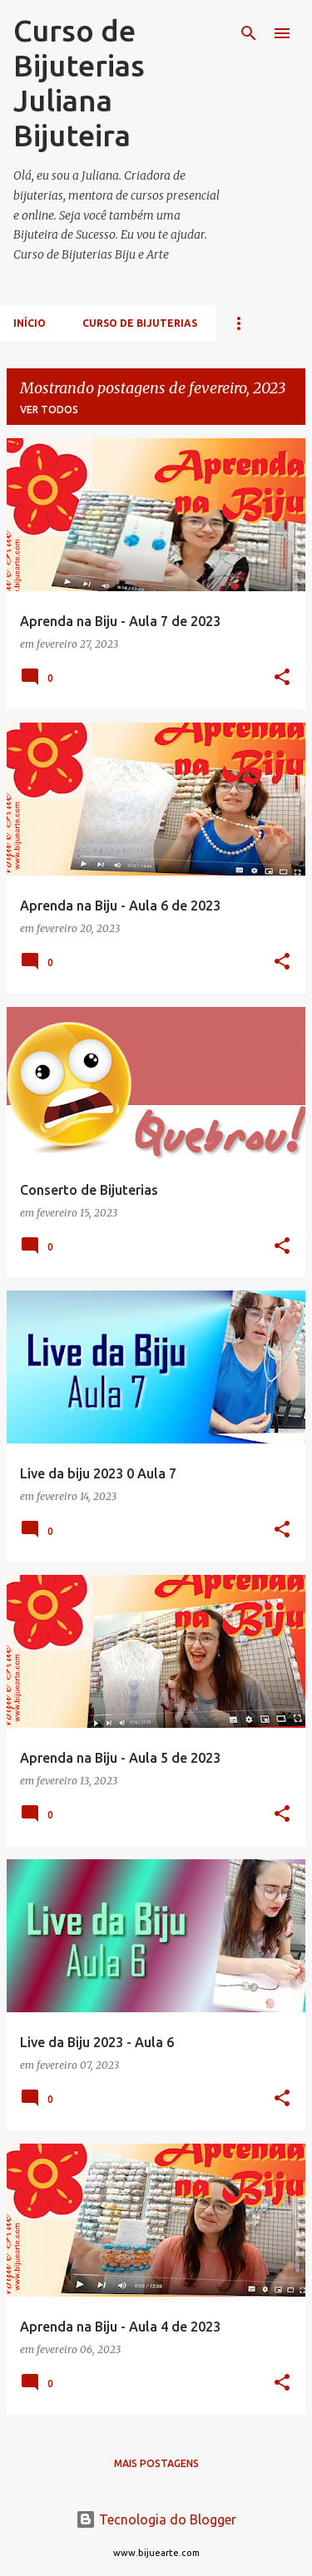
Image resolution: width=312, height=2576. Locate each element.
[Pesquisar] (249, 33)
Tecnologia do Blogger (156, 2519)
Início (29, 323)
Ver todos (49, 409)
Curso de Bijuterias (139, 323)
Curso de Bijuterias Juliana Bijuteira (79, 82)
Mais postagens (156, 2463)
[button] (282, 678)
